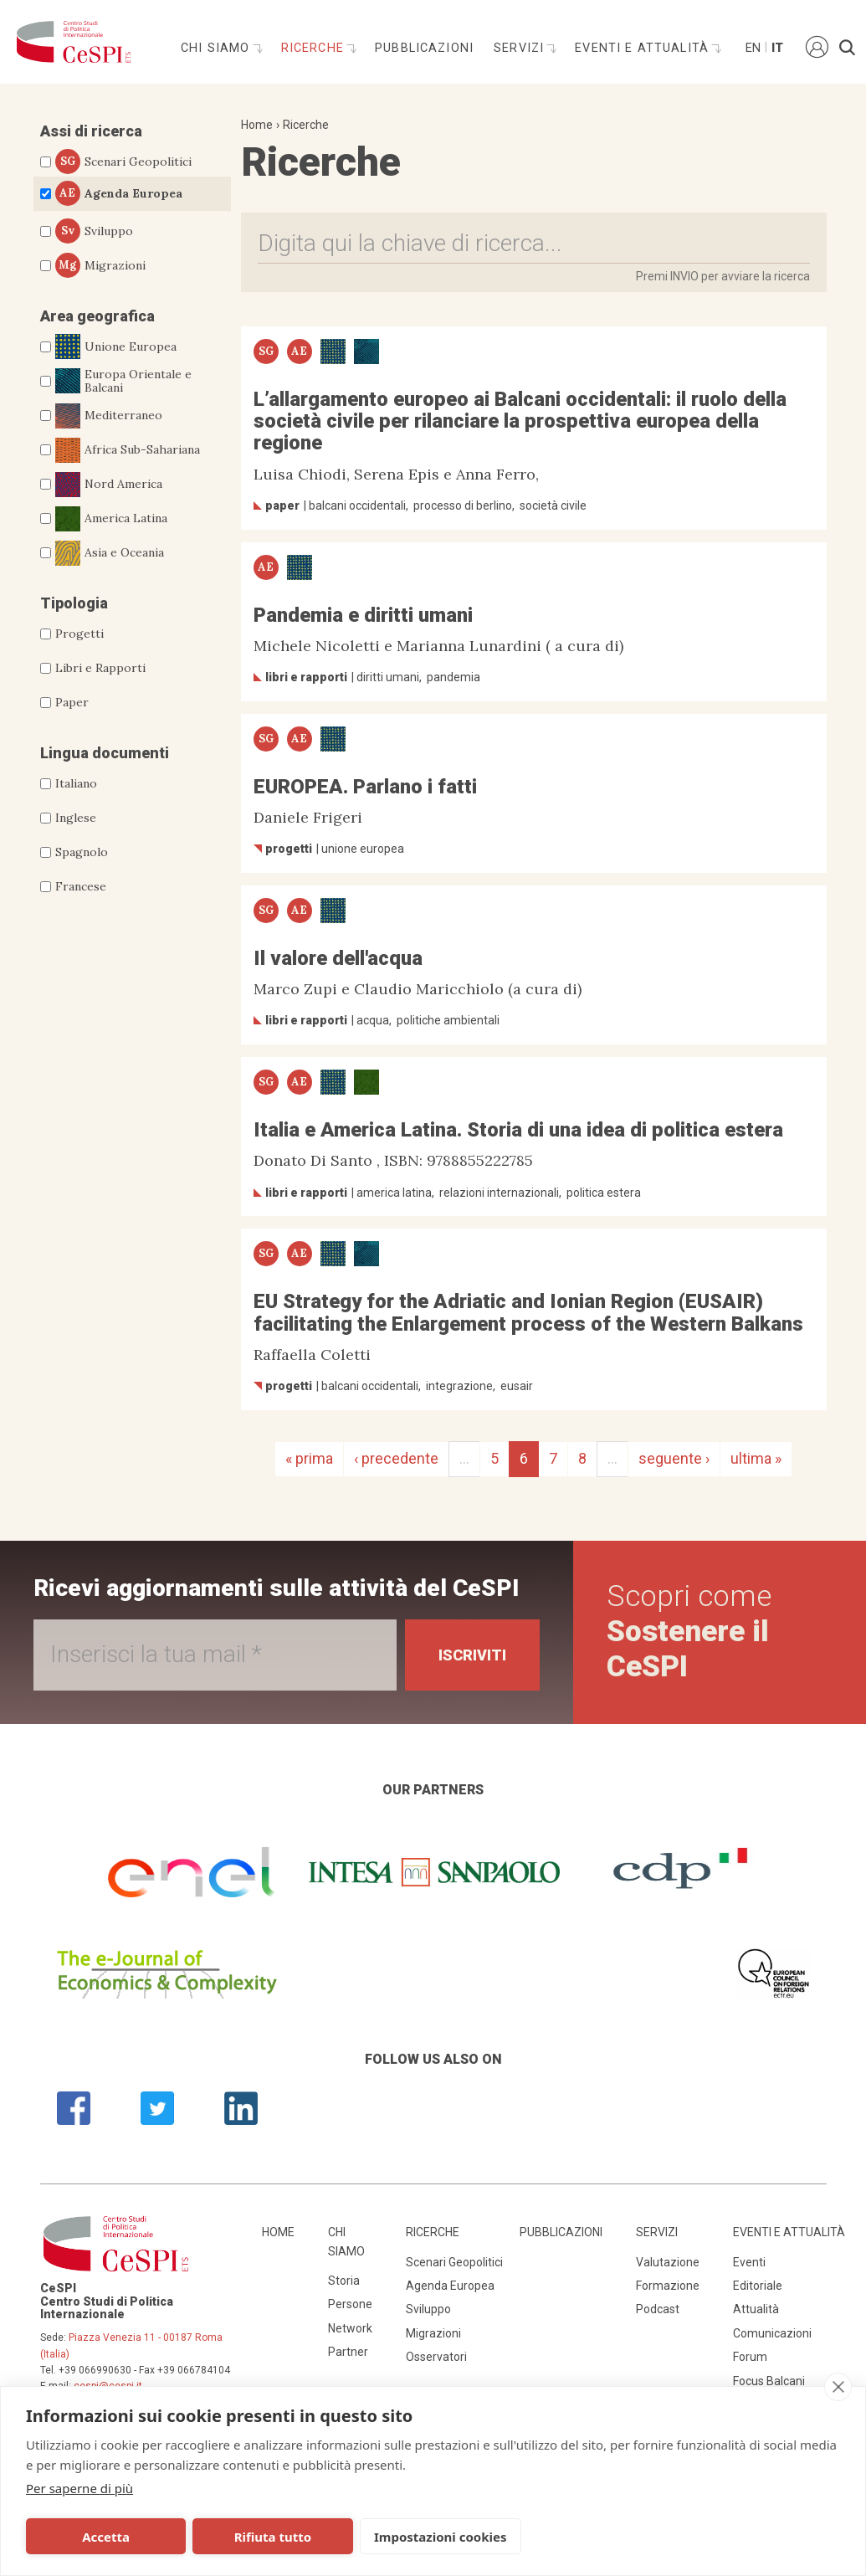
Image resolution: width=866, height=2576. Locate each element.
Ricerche (314, 48)
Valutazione (667, 2262)
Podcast (657, 2309)
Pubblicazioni (424, 48)
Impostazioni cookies (440, 2536)
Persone (350, 2304)
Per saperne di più (79, 2488)
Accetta (106, 2536)
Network (350, 2328)
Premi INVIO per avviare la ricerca (723, 276)
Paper (72, 702)
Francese (80, 886)
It (777, 48)
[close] (838, 2387)
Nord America (108, 484)
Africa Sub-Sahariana (127, 450)
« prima (309, 1458)
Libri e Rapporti (100, 667)
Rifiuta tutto (271, 2536)
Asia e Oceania (109, 553)
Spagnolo (81, 852)
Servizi (521, 48)
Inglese (75, 817)
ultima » (755, 1458)
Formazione (667, 2285)
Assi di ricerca (91, 131)
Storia (344, 2280)
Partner (348, 2351)
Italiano (76, 783)
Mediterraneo (108, 415)
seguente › (674, 1458)
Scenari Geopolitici (123, 161)
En (752, 48)
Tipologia (74, 603)
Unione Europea (116, 346)
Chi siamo (217, 48)
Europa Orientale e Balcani (123, 381)
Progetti (79, 633)
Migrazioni (100, 265)
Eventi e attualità (644, 48)
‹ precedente (396, 1458)
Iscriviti (472, 1655)
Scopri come (689, 1631)
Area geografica (97, 316)
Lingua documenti (104, 753)
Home (257, 124)
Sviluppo (94, 231)
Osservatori (436, 2356)
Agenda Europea (118, 193)
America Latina (111, 518)
